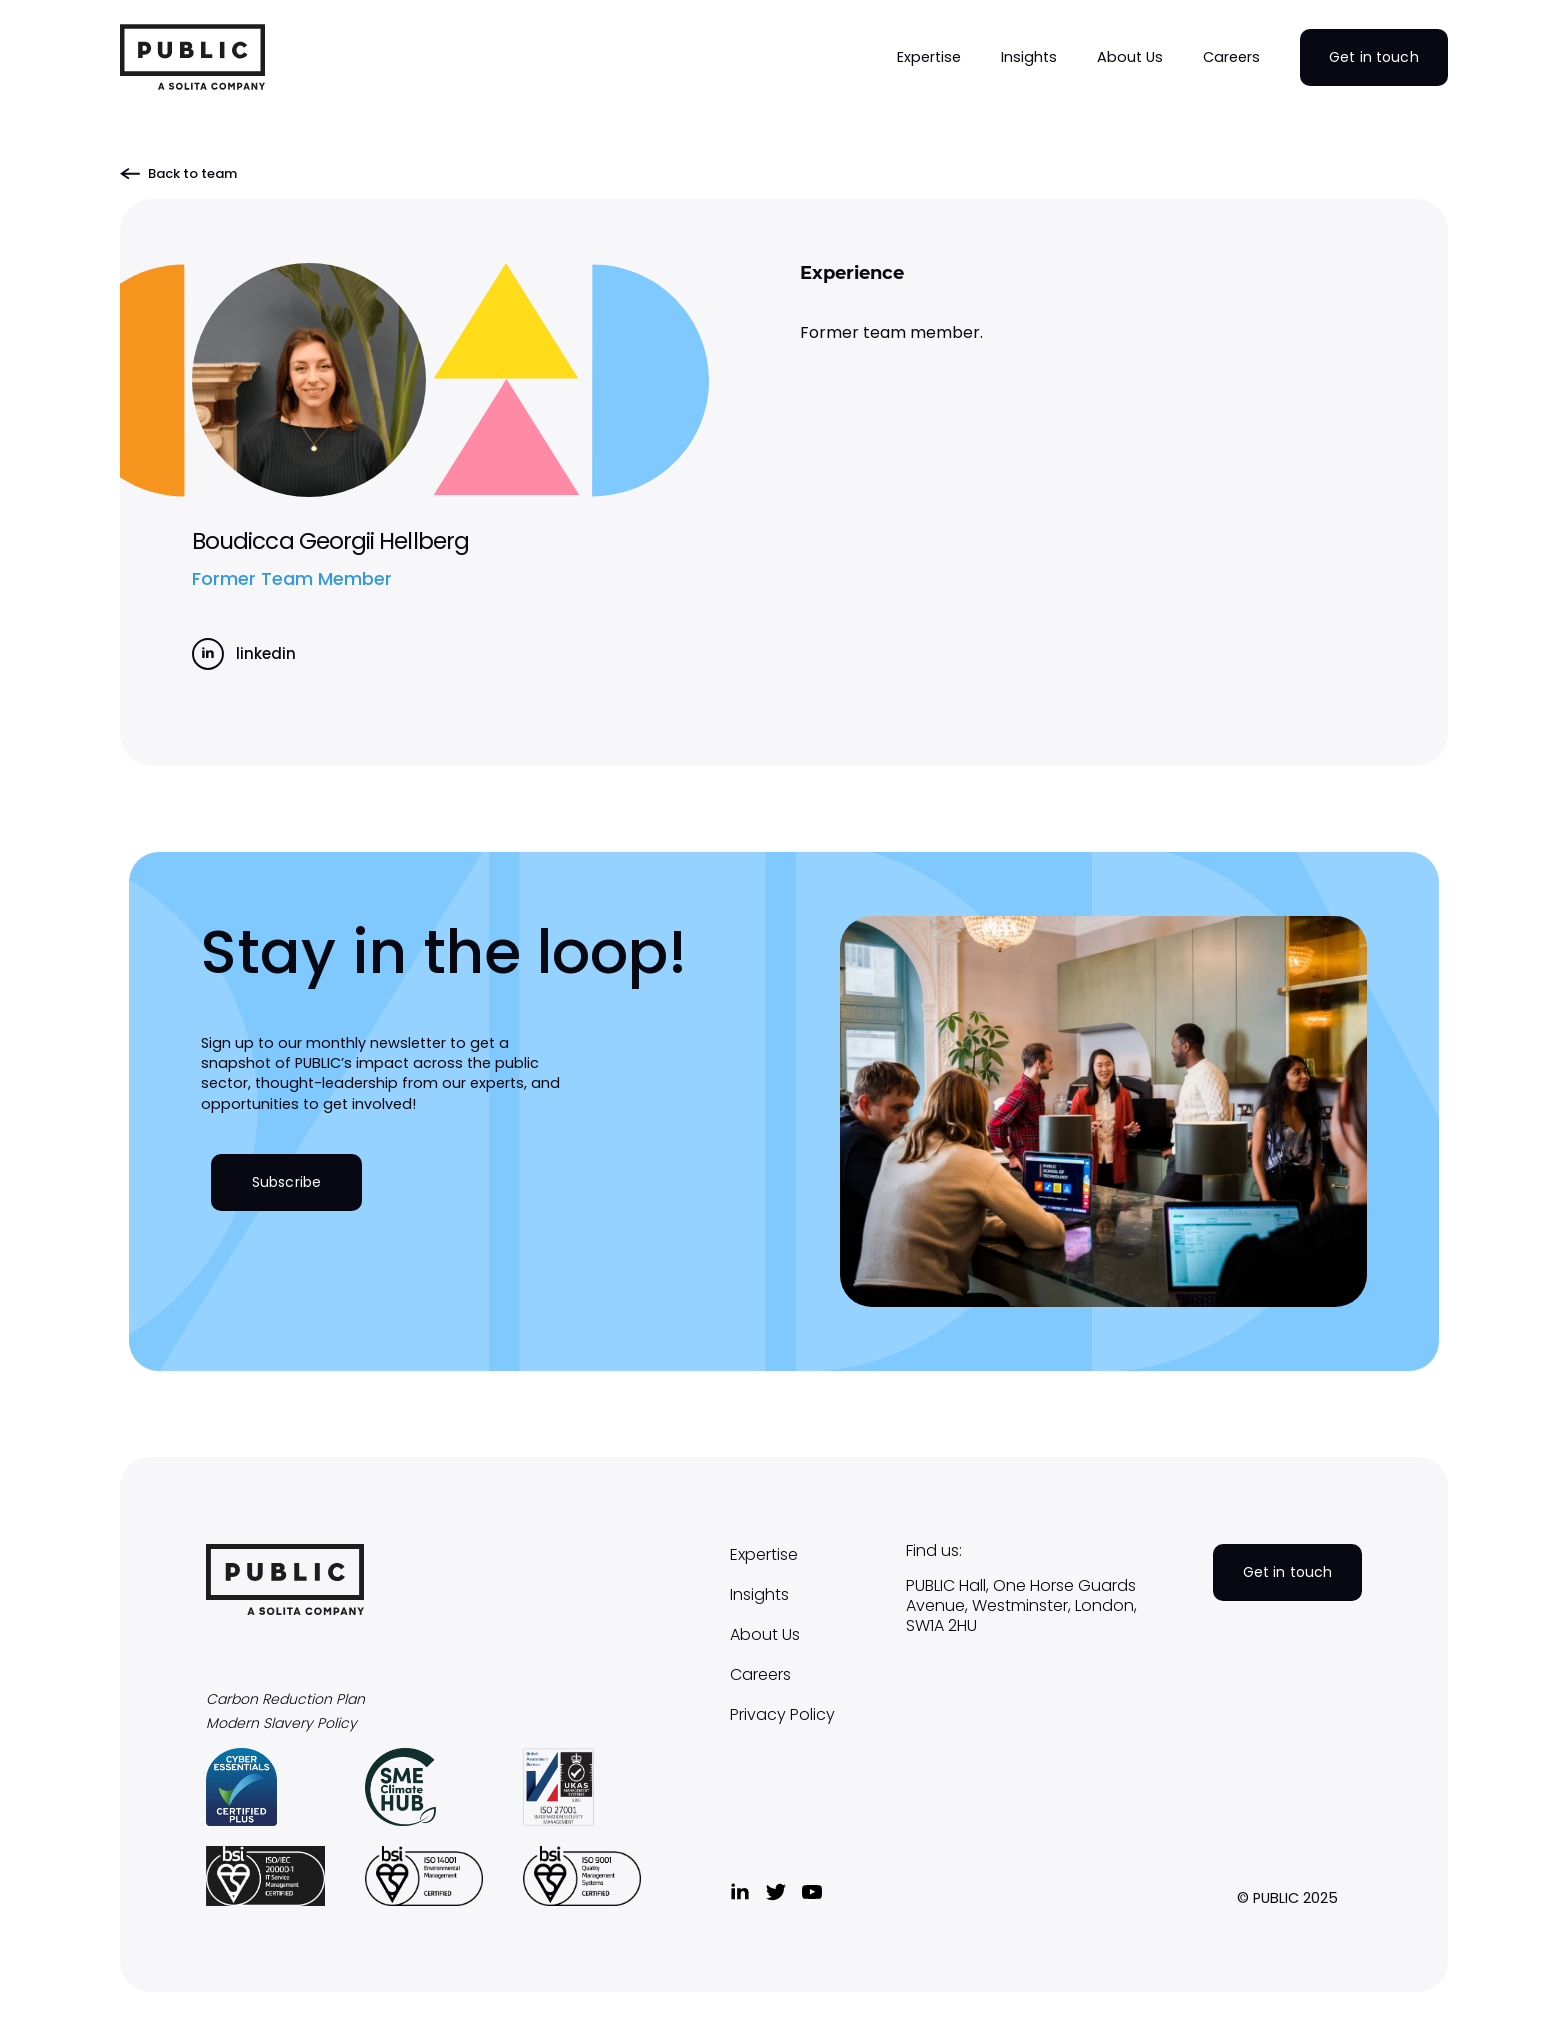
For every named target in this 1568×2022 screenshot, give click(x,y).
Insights (759, 1595)
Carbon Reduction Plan (285, 1699)
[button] (929, 57)
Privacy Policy (782, 1715)
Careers (760, 1675)
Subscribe (286, 1182)
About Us (765, 1635)
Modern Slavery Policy (281, 1723)
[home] (192, 57)
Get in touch (1374, 57)
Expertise (764, 1555)
